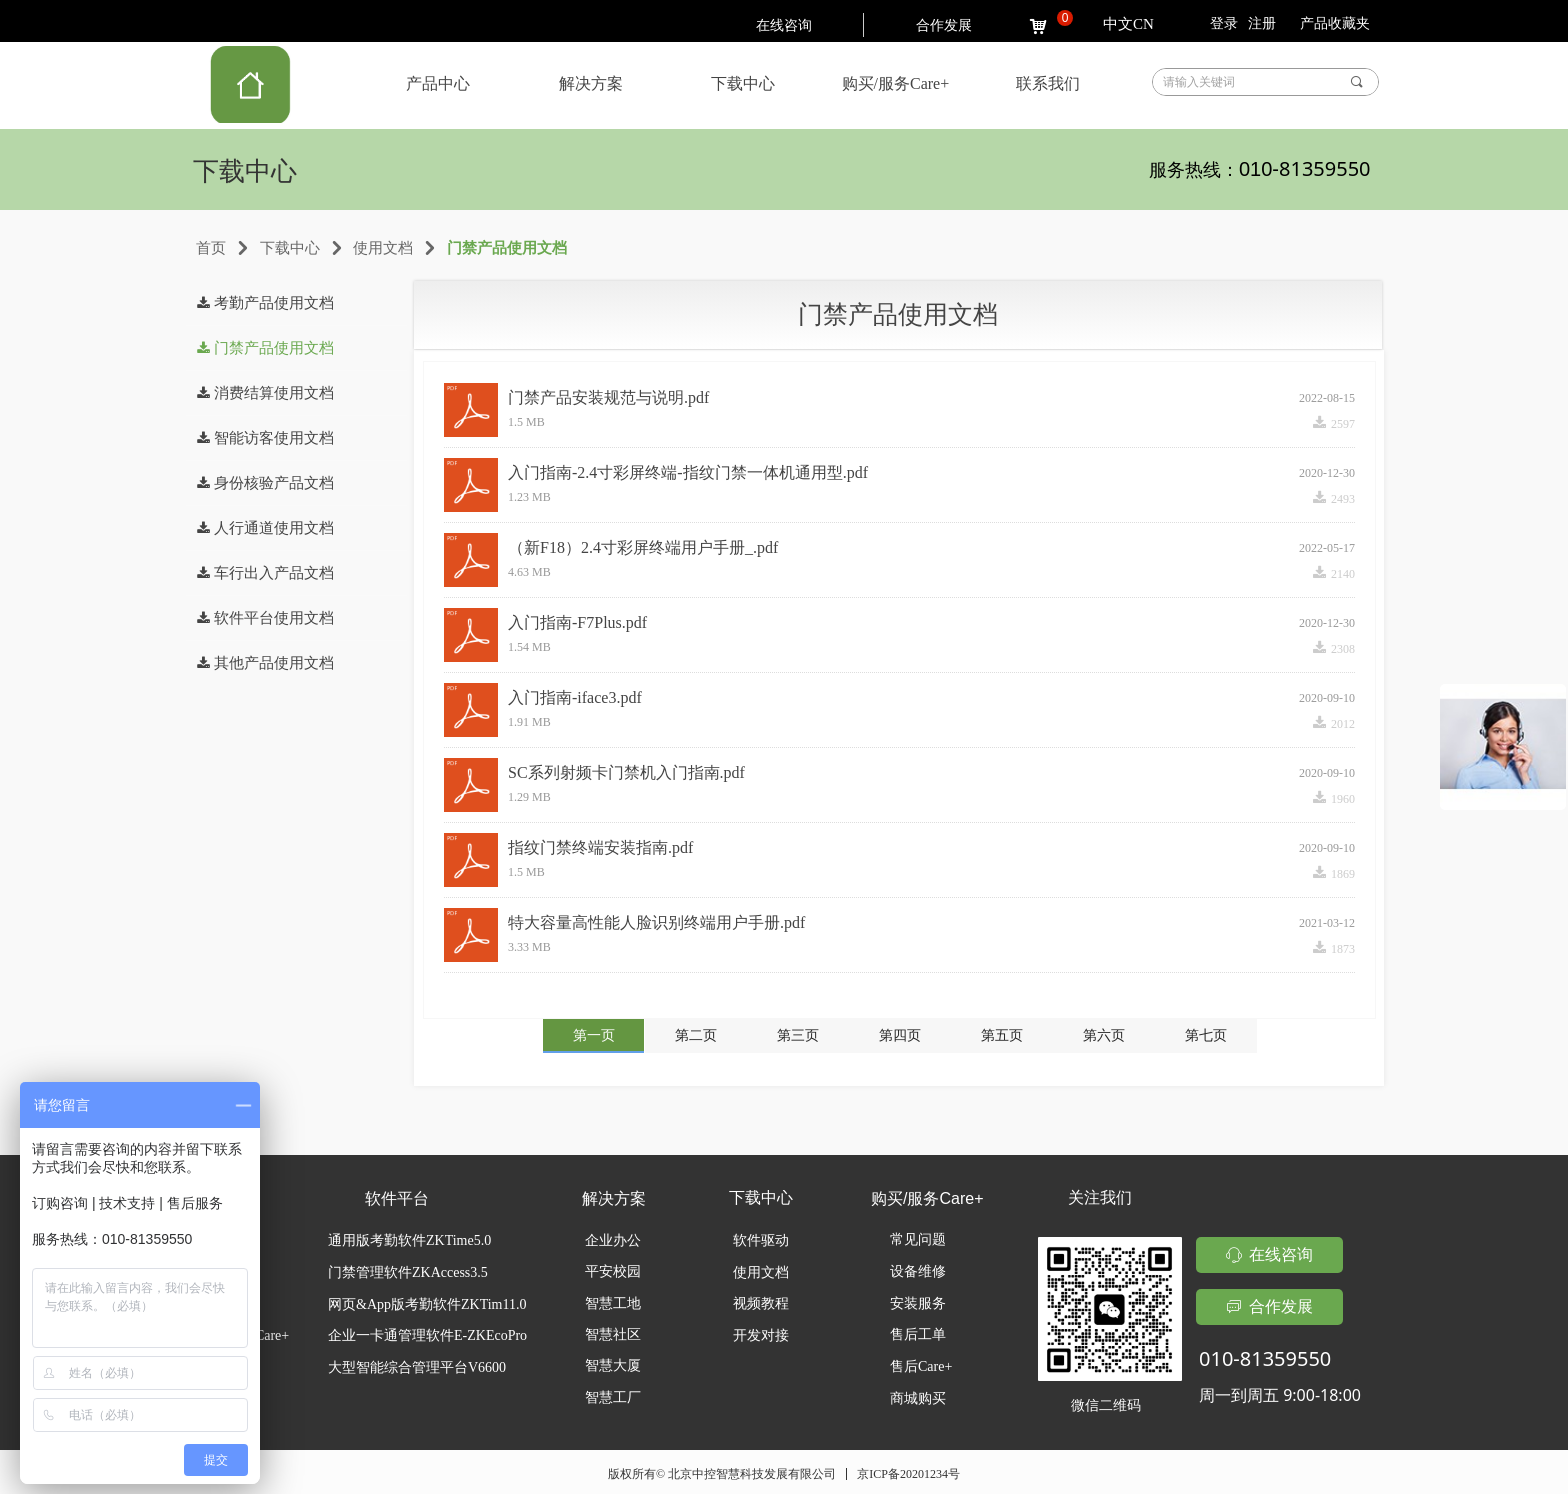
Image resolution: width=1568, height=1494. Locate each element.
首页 (211, 248)
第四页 (900, 1035)
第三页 (798, 1035)
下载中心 (290, 248)
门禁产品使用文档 (507, 248)
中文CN (1128, 24)
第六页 (1104, 1035)
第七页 (1206, 1035)
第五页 (1002, 1035)
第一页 (594, 1035)
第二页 (696, 1035)
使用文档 (383, 248)
